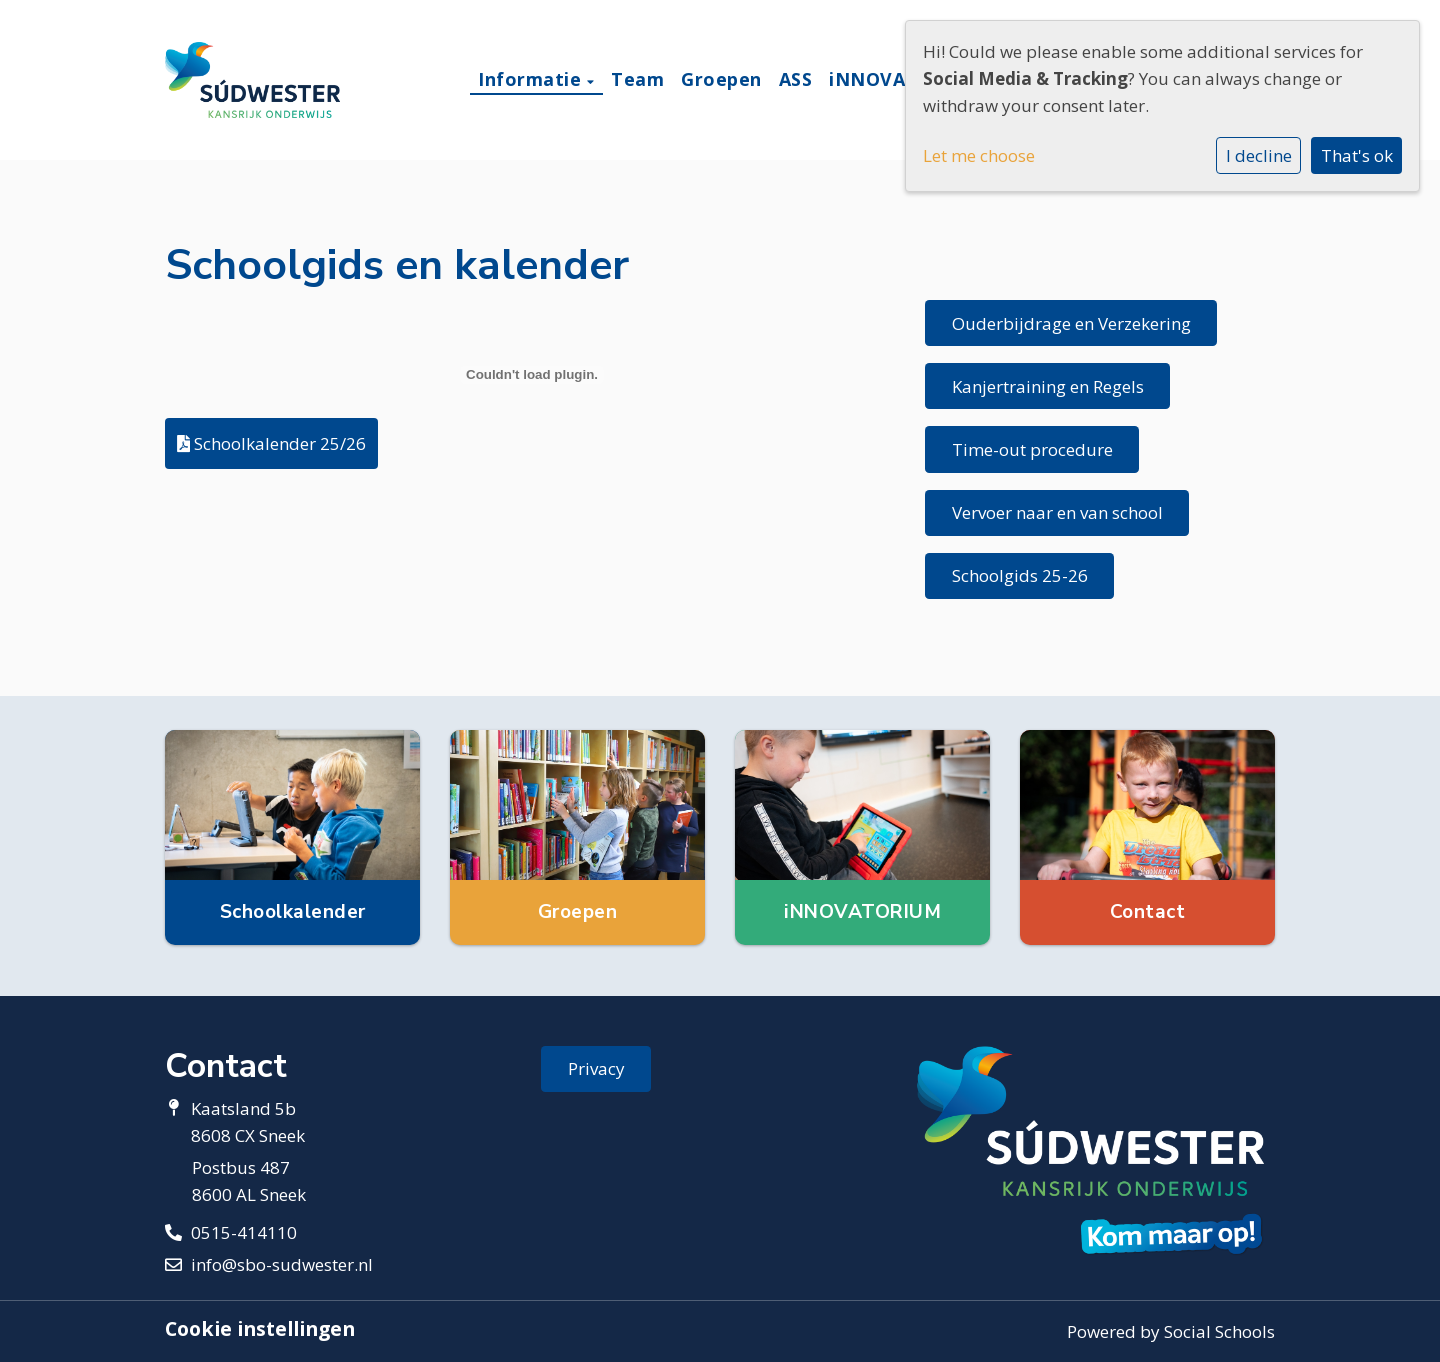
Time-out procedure (1032, 449)
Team (637, 79)
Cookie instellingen (260, 1329)
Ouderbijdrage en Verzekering (1071, 323)
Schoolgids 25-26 (1020, 575)
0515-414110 (244, 1232)
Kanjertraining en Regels (1048, 386)
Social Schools (1219, 1331)
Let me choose (979, 155)
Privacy (596, 1068)
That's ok (1357, 155)
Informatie (532, 79)
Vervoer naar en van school (1057, 512)
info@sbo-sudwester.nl (282, 1264)
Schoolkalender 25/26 (271, 443)
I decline (1259, 155)
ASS (796, 79)
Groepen (721, 79)
